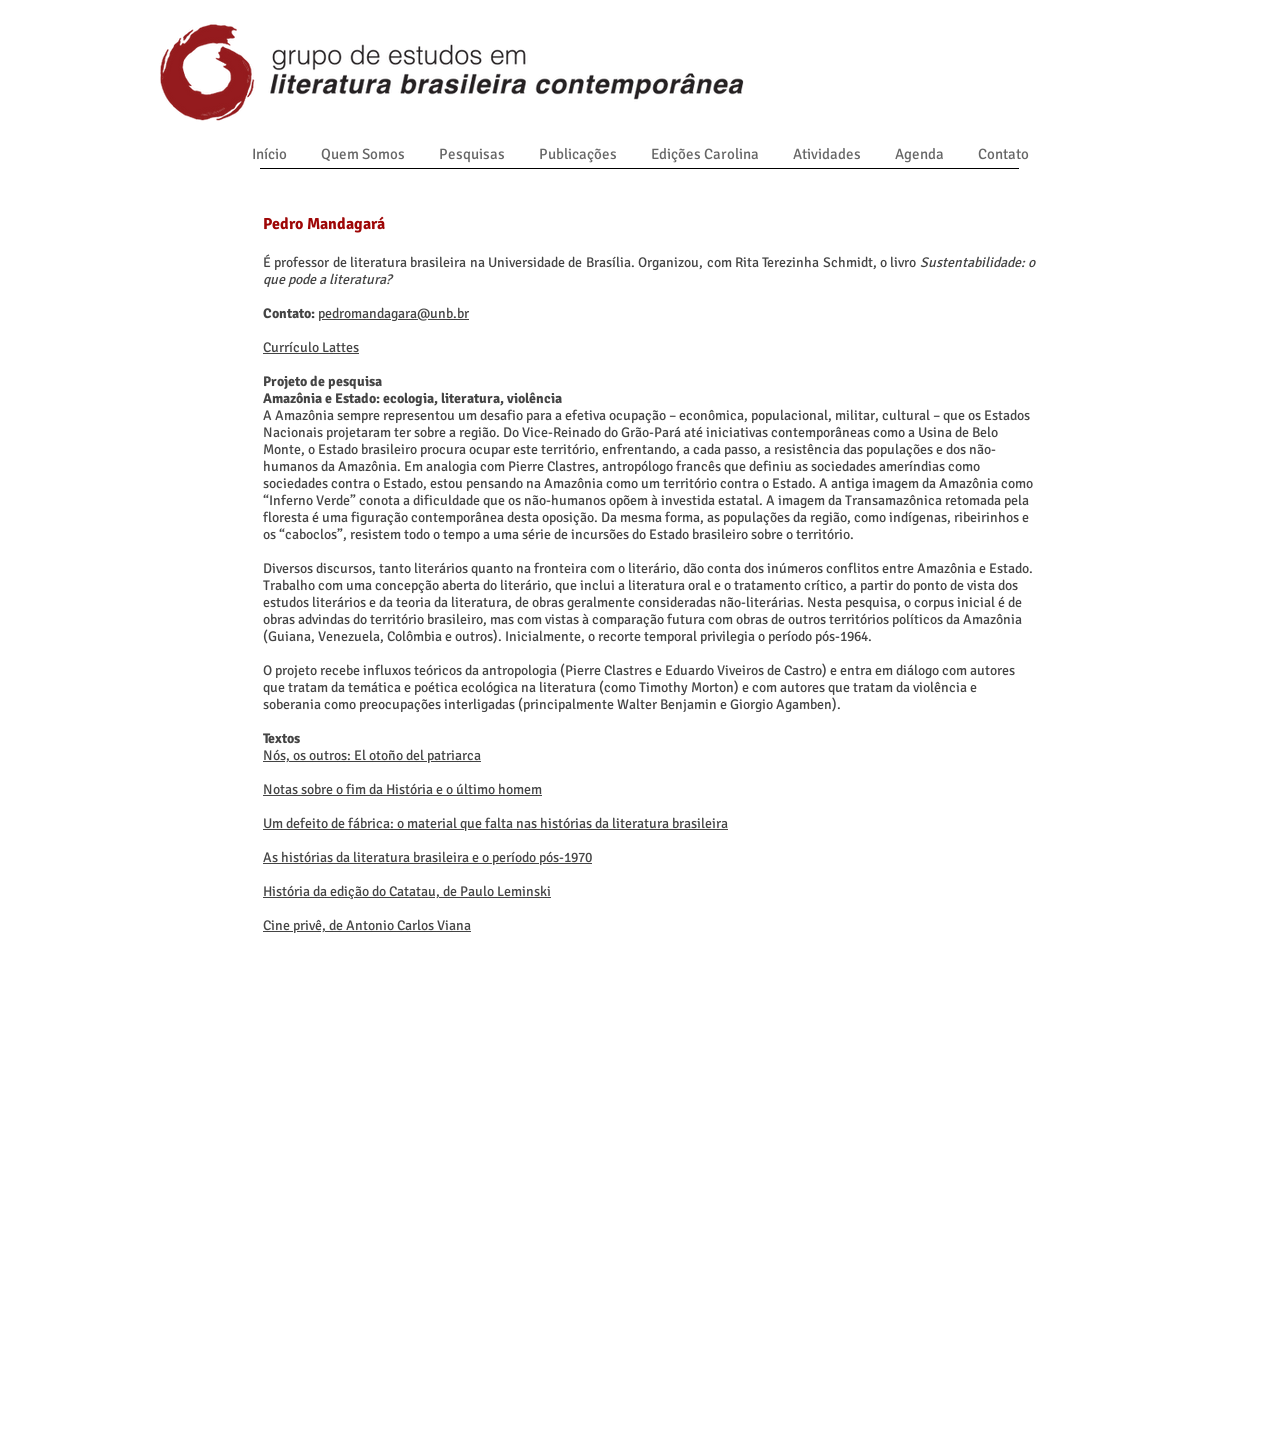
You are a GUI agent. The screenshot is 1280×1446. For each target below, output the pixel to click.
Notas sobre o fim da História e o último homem (402, 789)
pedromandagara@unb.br (393, 313)
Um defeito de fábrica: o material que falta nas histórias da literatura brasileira (495, 823)
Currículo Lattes (311, 347)
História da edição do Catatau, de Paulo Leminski (407, 891)
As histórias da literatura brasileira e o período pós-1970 (427, 857)
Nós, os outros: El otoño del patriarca (372, 755)
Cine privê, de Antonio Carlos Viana (367, 925)
